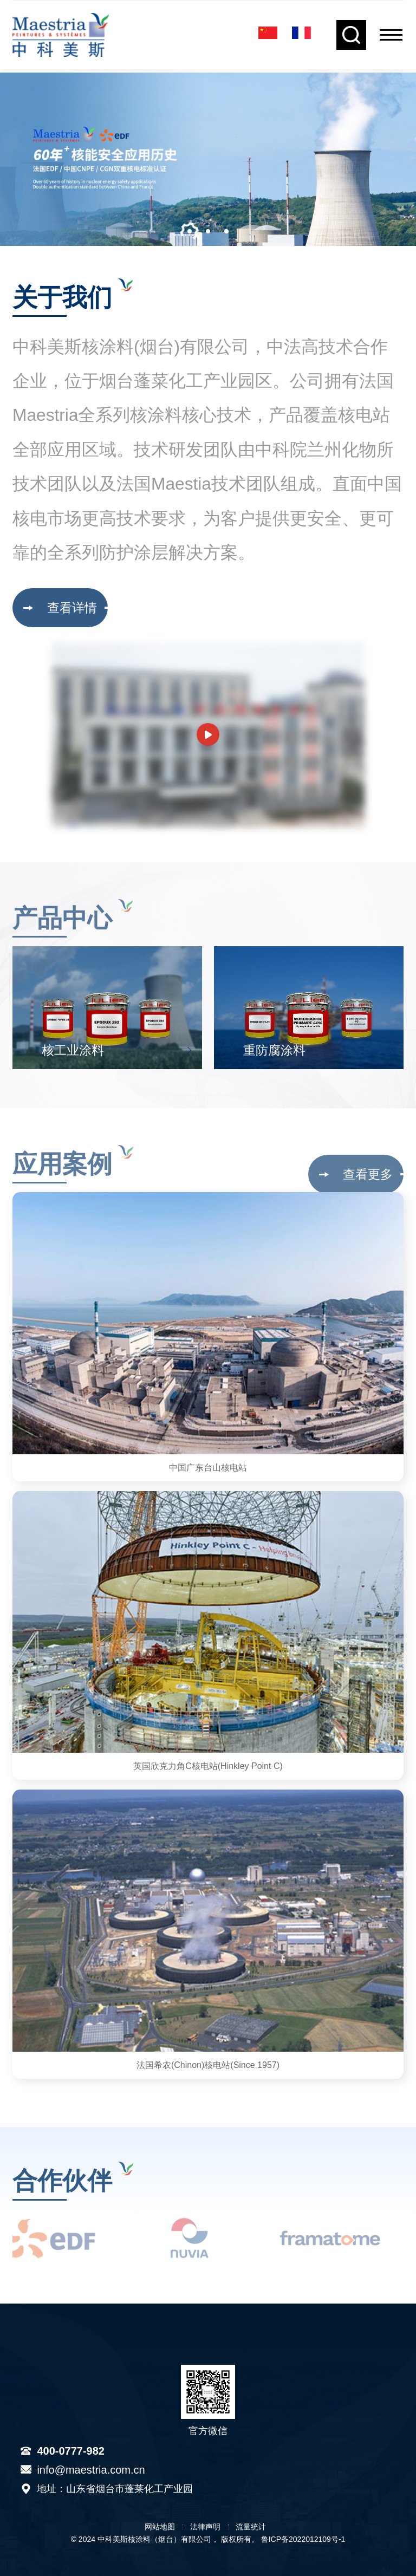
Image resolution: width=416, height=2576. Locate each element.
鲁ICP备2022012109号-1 (303, 2539)
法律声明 (205, 2526)
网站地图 (160, 2526)
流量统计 (251, 2526)
